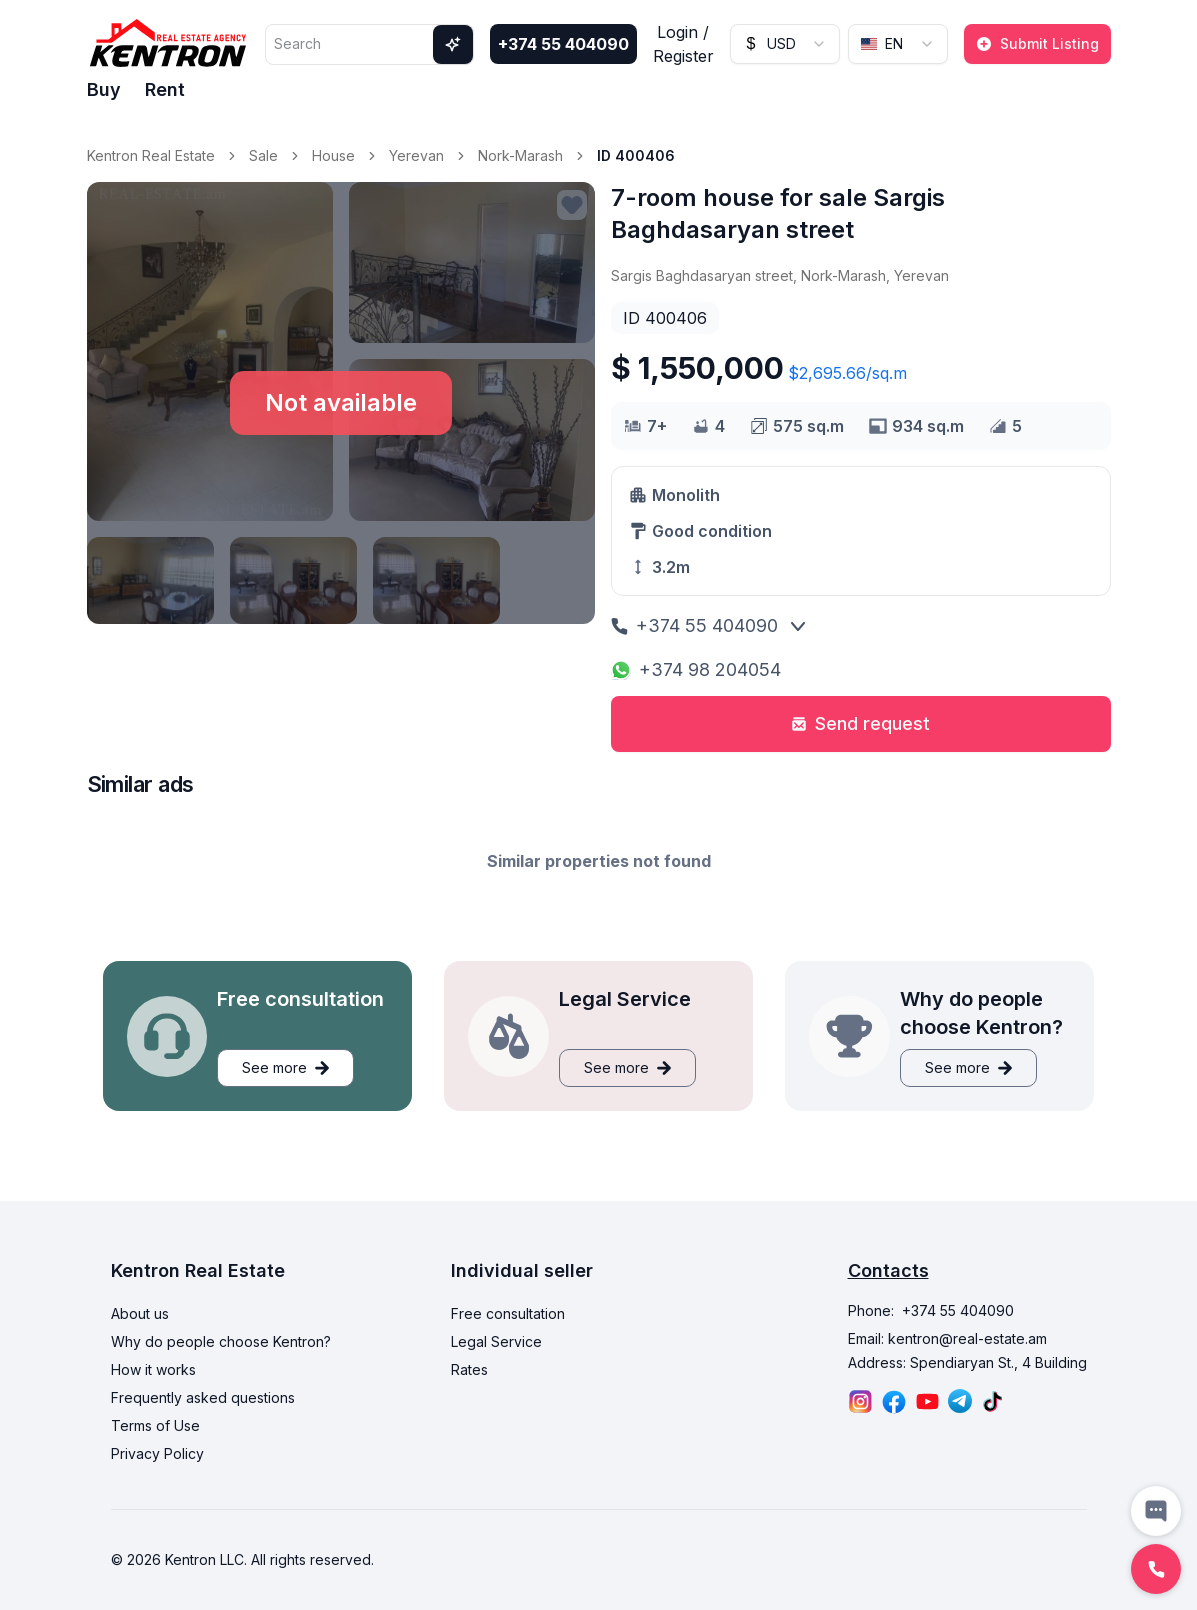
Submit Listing (1037, 43)
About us (140, 1313)
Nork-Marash (520, 155)
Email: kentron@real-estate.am (947, 1338)
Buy (104, 89)
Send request (860, 723)
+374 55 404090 (563, 44)
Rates (469, 1369)
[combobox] (785, 44)
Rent (165, 89)
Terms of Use (155, 1425)
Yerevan (416, 155)
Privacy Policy (157, 1453)
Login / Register (683, 44)
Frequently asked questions (203, 1397)
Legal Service (496, 1341)
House (333, 155)
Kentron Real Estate (151, 155)
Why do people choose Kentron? (221, 1341)
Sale (263, 155)
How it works (153, 1369)
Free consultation (508, 1313)
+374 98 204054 (696, 669)
